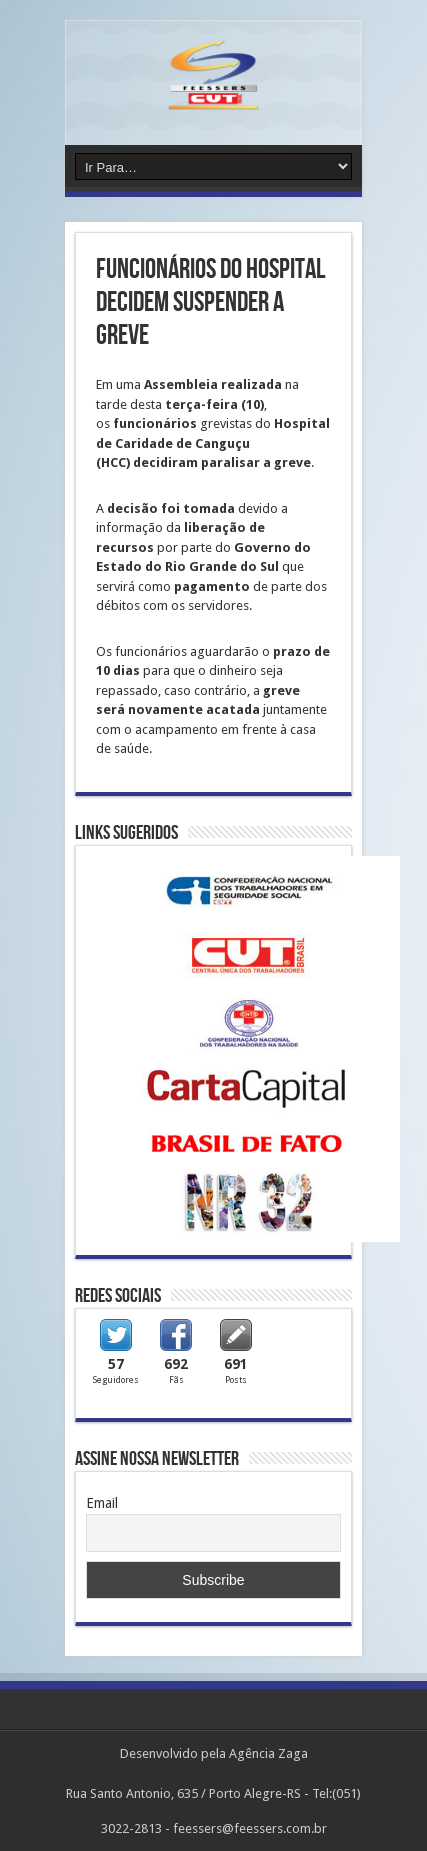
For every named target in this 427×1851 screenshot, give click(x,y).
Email (102, 1503)
